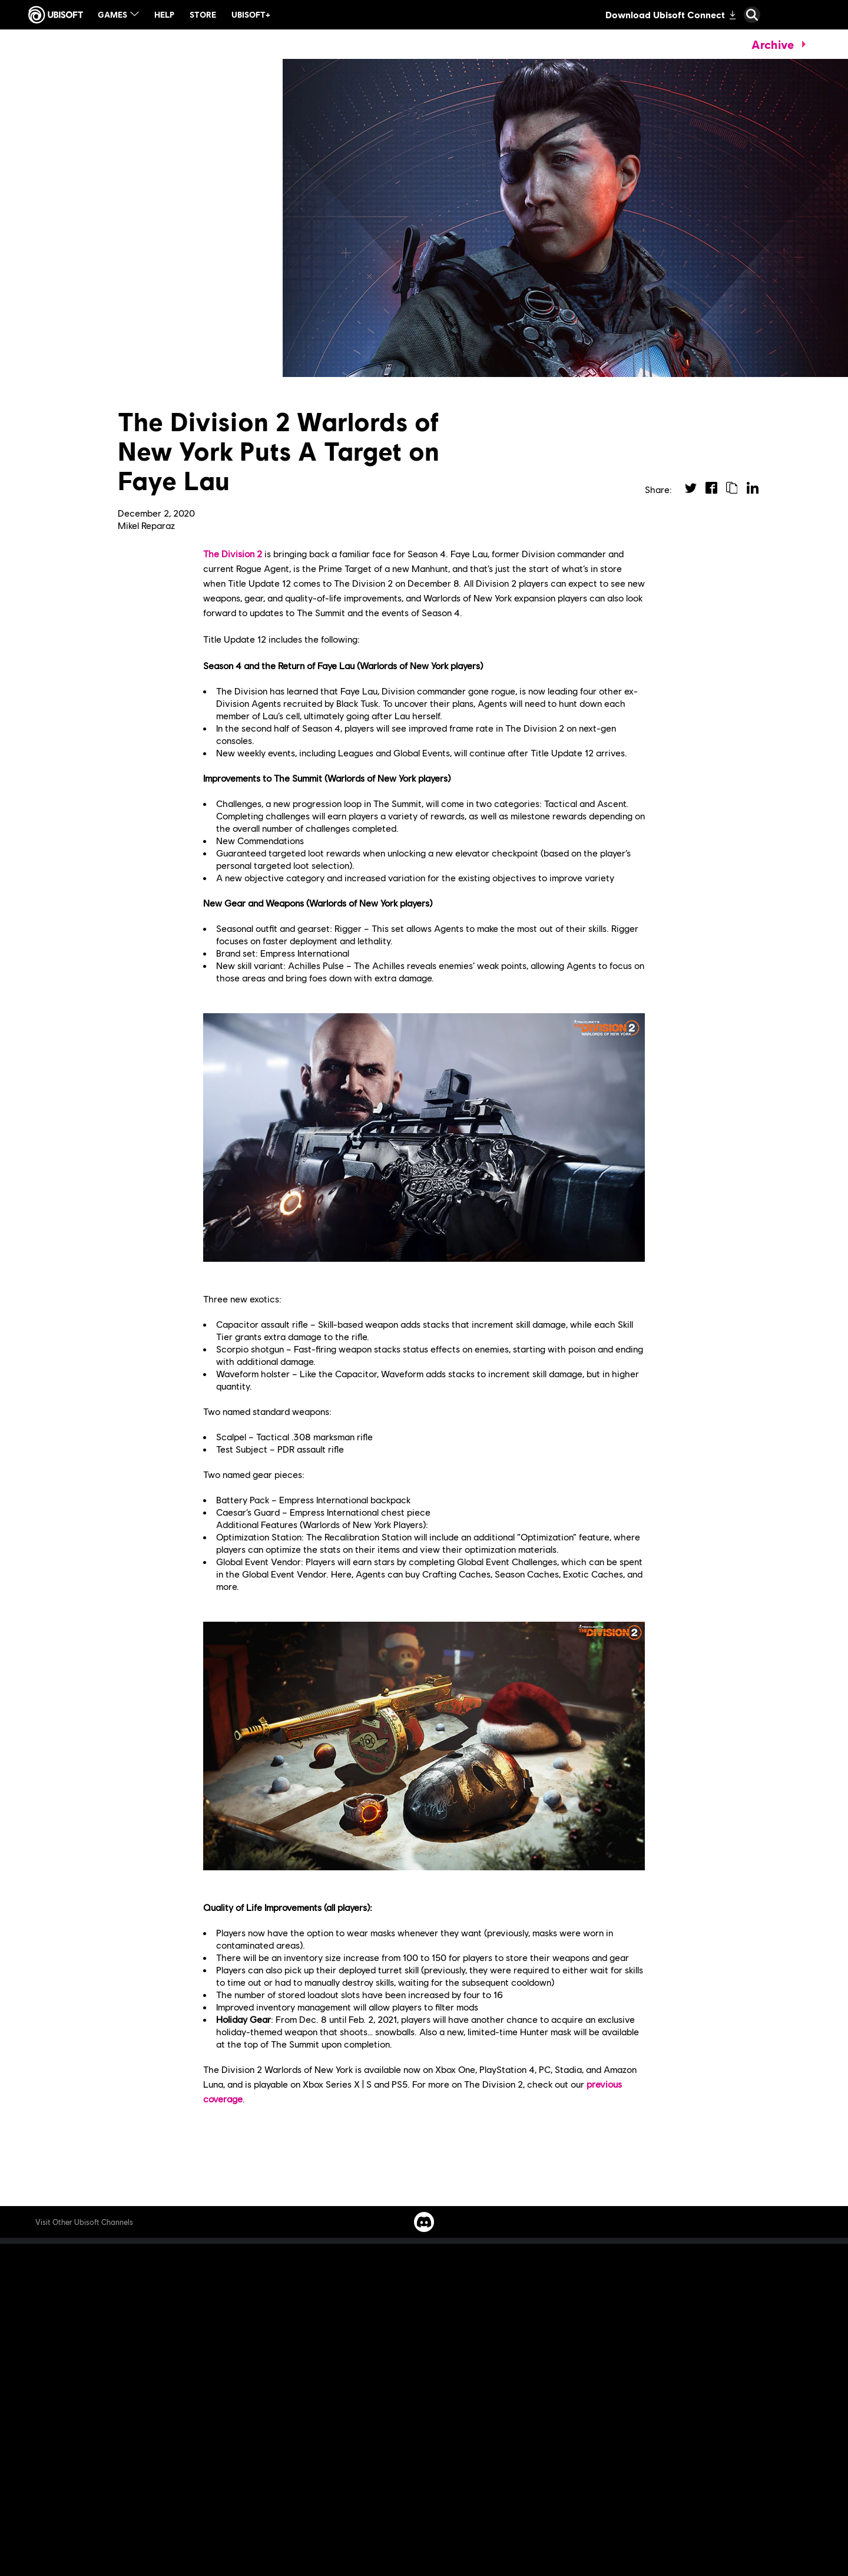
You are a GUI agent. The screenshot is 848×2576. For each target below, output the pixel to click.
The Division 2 (232, 553)
